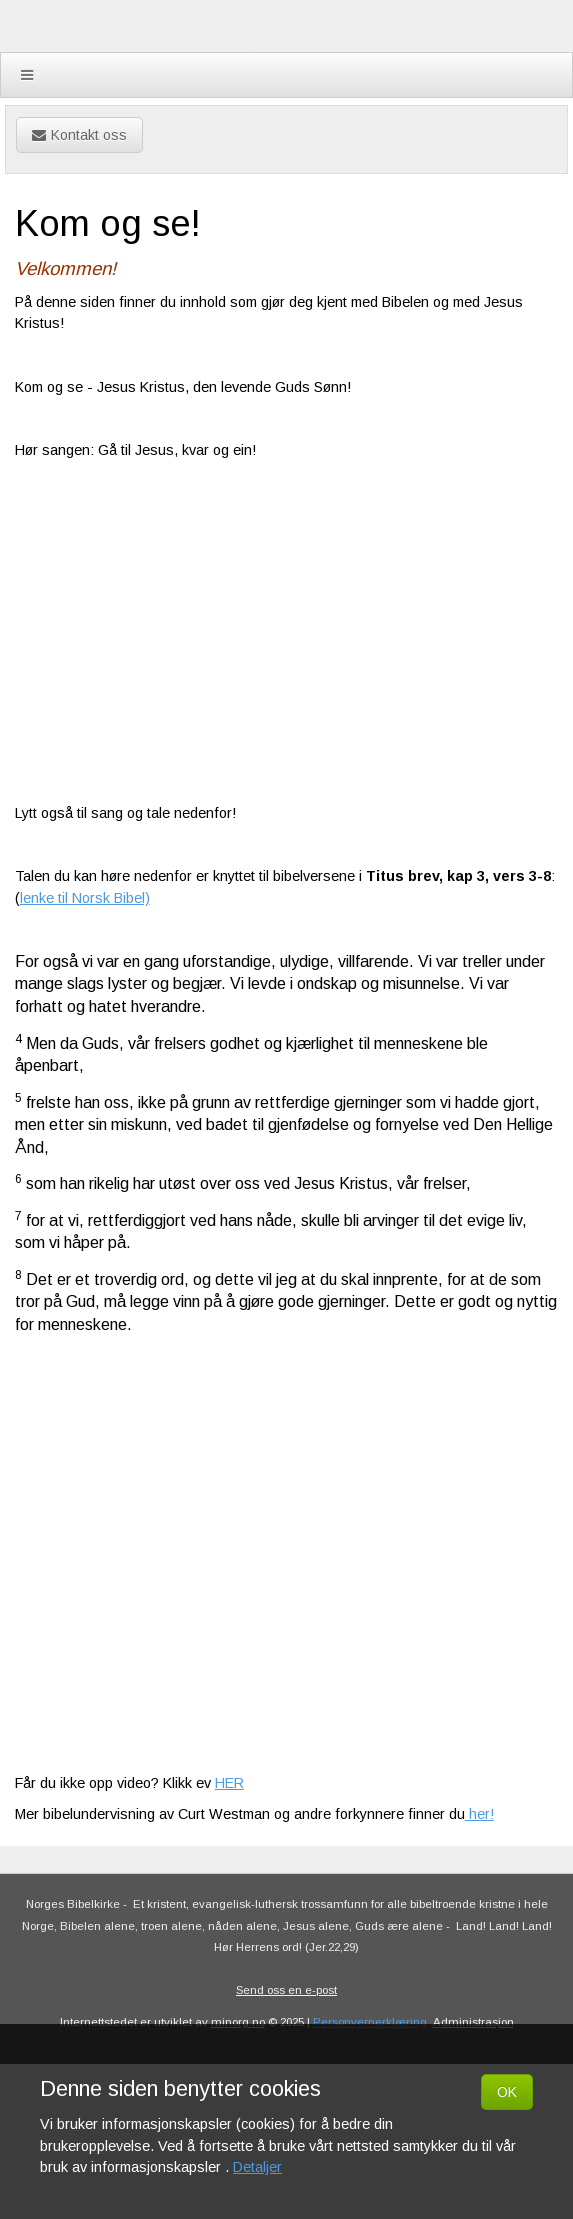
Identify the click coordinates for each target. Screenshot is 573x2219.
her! (479, 1814)
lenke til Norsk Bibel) (85, 898)
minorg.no (238, 2022)
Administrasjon (473, 2022)
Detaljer (257, 2167)
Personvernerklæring (370, 2022)
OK (507, 2092)
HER (229, 1783)
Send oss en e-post (286, 1990)
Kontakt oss (79, 135)
